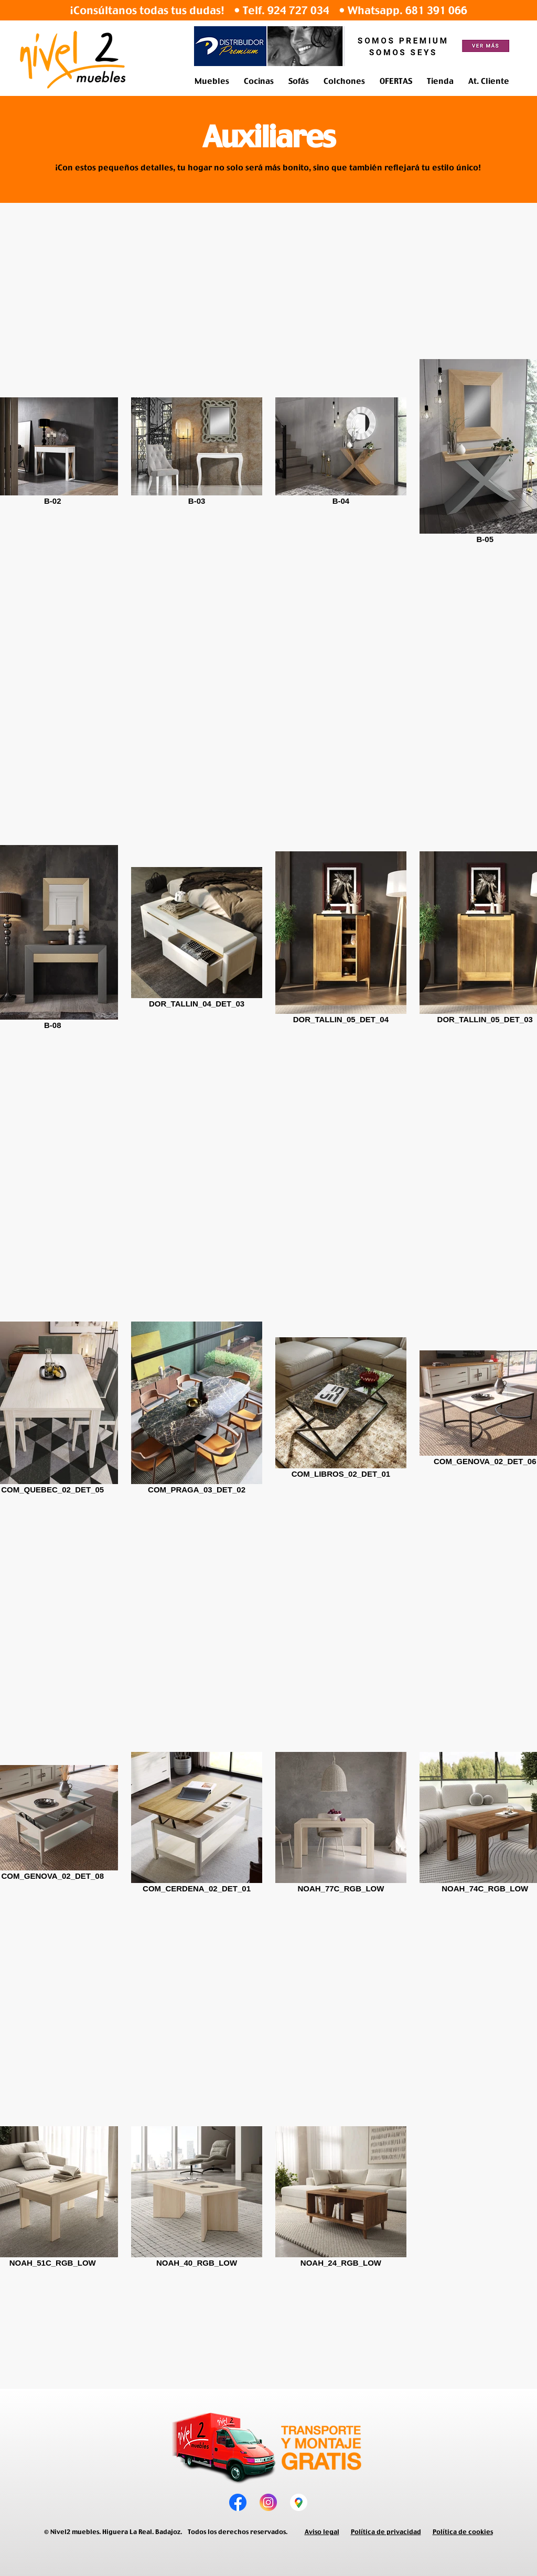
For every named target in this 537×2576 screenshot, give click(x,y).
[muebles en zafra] (268, 2502)
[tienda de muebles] (298, 2502)
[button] (212, 81)
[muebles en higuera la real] (237, 2502)
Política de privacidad (386, 2532)
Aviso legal (322, 2532)
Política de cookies (463, 2532)
